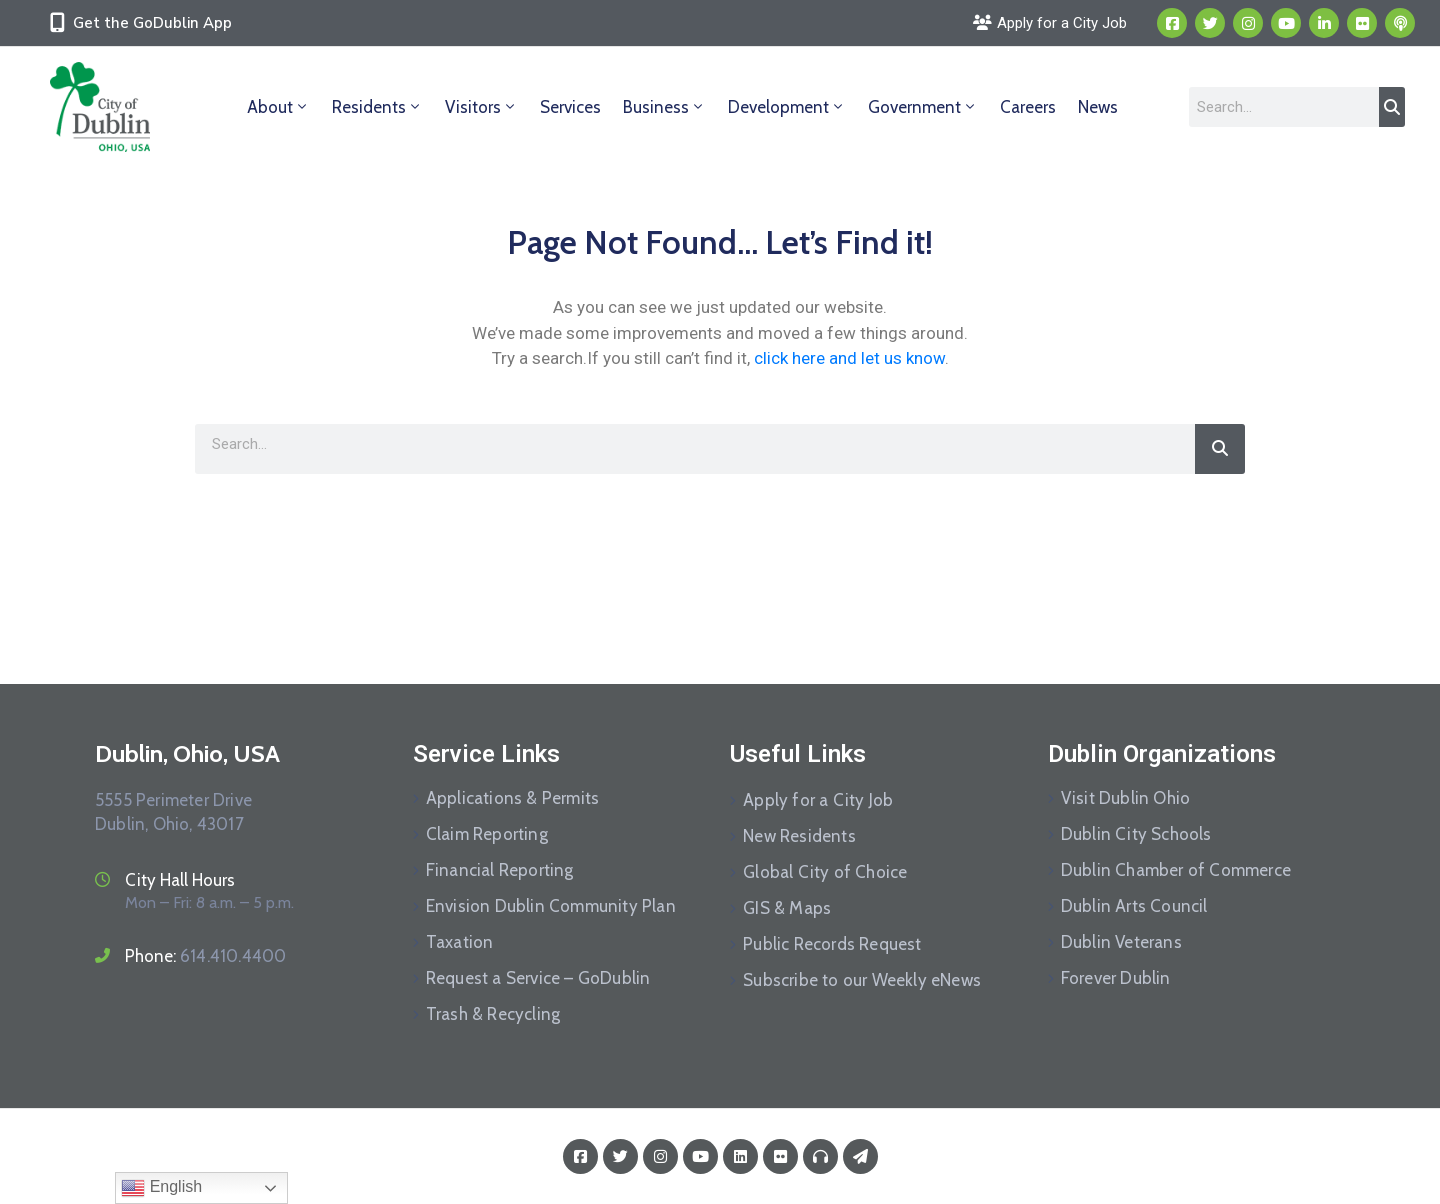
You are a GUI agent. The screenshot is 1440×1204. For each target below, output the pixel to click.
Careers (1028, 107)
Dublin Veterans (1121, 942)
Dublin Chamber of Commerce (1176, 870)
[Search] (1392, 107)
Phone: (205, 956)
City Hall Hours (180, 880)
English (161, 1188)
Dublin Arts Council (1134, 906)
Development (787, 107)
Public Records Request (832, 944)
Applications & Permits (512, 798)
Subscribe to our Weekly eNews (862, 980)
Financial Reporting (500, 870)
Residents (377, 107)
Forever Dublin (1116, 978)
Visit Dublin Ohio (1125, 798)
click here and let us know (849, 358)
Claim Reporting (487, 834)
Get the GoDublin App (152, 23)
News (1098, 107)
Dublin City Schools (1136, 834)
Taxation (460, 942)
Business (664, 107)
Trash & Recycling (493, 1014)
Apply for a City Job (818, 800)
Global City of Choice (825, 872)
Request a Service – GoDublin (538, 978)
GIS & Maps (787, 908)
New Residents (799, 836)
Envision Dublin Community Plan (551, 906)
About (278, 107)
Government (923, 107)
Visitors (481, 107)
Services (570, 107)
